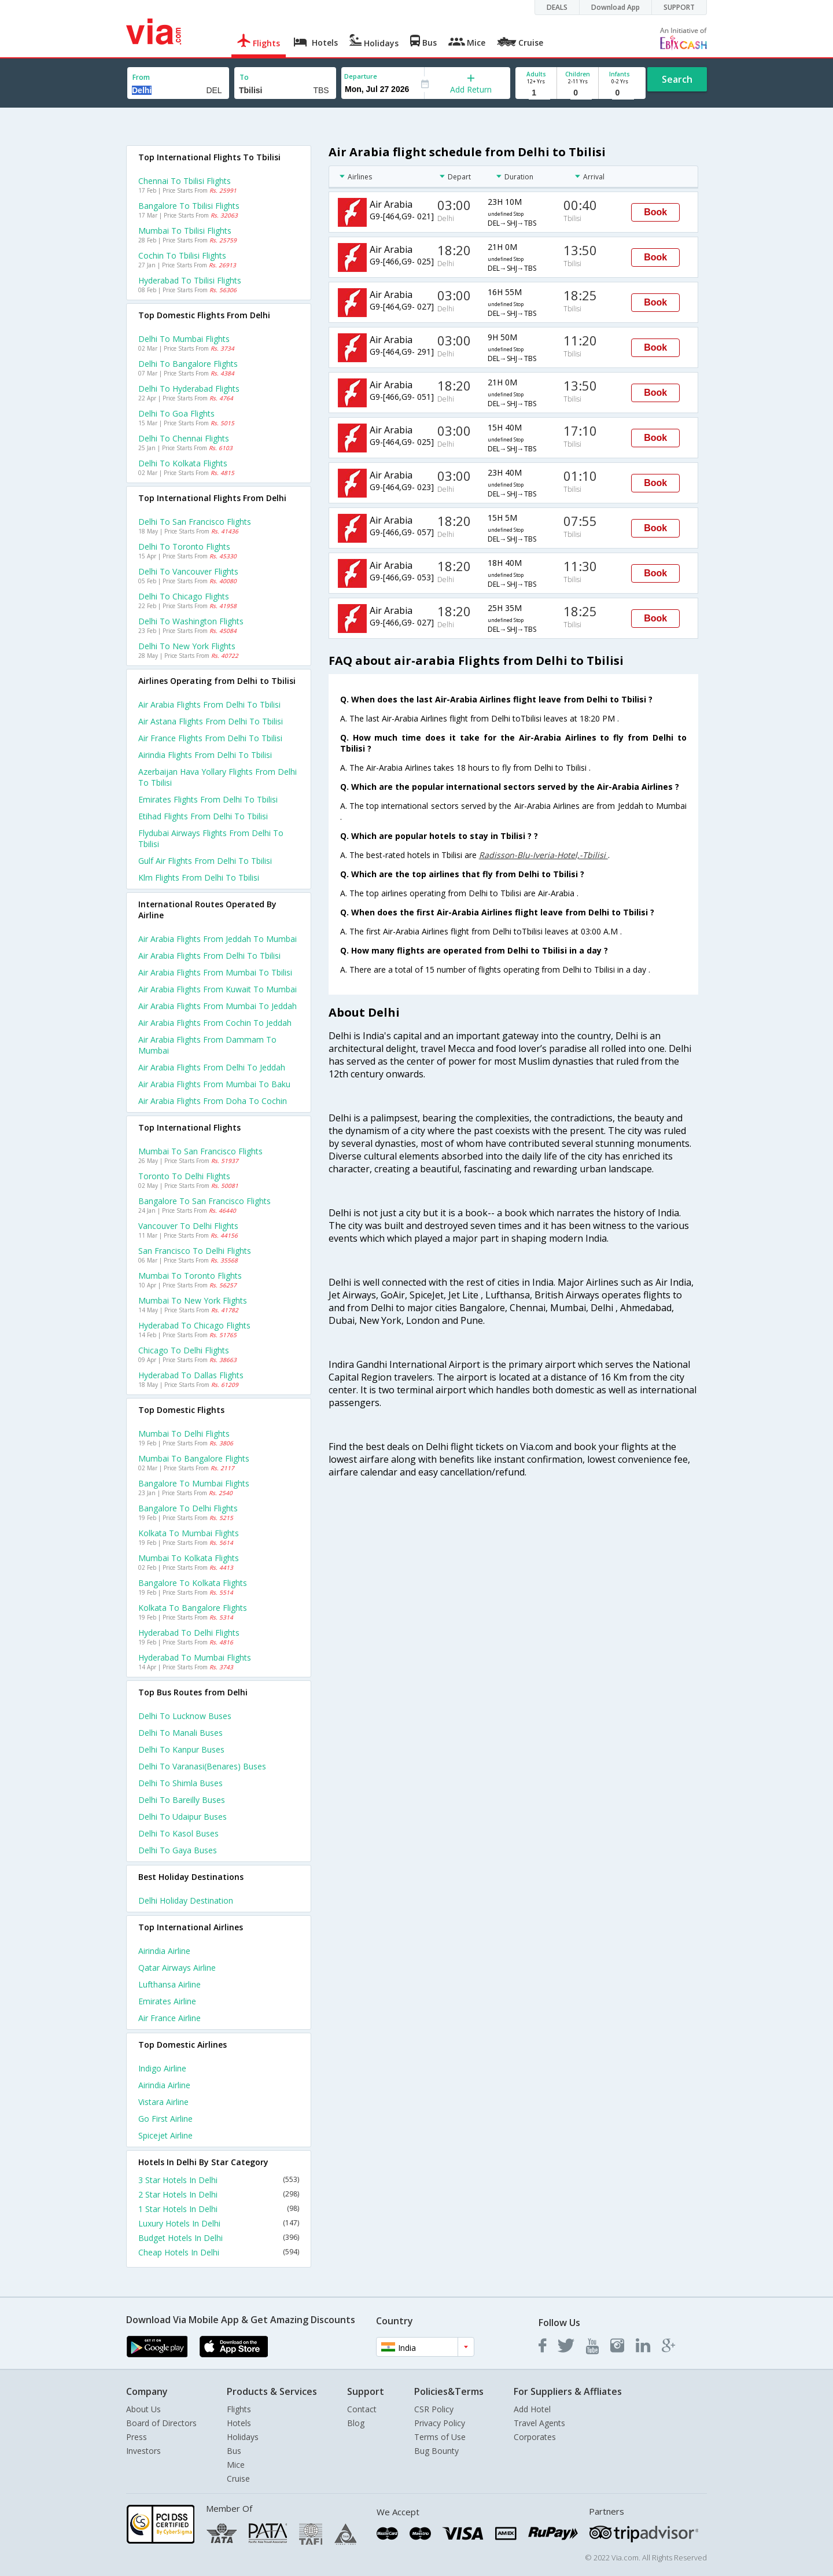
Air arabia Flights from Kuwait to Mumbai (217, 989)
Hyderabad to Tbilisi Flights (189, 280)
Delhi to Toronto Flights (184, 546)
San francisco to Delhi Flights (194, 1250)
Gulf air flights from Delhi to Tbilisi (205, 860)
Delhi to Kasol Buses (178, 1833)
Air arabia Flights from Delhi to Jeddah (211, 1067)
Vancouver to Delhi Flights (188, 1225)
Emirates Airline (167, 2001)
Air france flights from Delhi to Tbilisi (210, 738)
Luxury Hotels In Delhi (218, 2223)
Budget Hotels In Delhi (218, 2237)
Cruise (238, 2478)
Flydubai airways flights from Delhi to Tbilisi (210, 838)
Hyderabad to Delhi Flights (188, 1632)
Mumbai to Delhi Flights (184, 1433)
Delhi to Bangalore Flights (188, 363)
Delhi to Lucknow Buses (184, 1715)
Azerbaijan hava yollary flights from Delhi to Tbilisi (217, 777)
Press (136, 2436)
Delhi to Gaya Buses (177, 1850)
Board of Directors (161, 2422)
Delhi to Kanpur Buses (181, 1749)
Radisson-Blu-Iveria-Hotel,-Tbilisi (543, 854)
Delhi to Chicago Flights (183, 596)
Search (677, 79)
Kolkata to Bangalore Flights (192, 1607)
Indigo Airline (162, 2068)
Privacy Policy (439, 2422)
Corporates (535, 2436)
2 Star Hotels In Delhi (218, 2194)
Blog (355, 2422)
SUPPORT (679, 7)
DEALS (557, 7)
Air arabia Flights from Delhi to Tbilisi (209, 955)
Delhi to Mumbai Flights (184, 338)
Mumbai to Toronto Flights (190, 1275)
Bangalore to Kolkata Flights (192, 1582)
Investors (143, 2450)
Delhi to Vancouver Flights (188, 571)
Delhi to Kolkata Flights (182, 463)
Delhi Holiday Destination (185, 1900)
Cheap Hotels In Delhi (218, 2252)
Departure (360, 76)
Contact (362, 2409)
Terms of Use (440, 2436)
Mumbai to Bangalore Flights (193, 1458)
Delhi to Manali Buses (180, 1732)
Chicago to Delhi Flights (183, 1350)
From (141, 77)
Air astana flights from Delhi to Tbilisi (210, 721)
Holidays (243, 2436)
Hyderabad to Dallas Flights (191, 1375)
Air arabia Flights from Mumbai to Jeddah (217, 1005)
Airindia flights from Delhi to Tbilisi (205, 754)
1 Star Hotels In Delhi (218, 2208)
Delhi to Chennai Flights (183, 438)
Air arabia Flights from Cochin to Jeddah (215, 1022)
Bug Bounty (436, 2450)
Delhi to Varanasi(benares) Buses (202, 1766)
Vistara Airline (163, 2101)
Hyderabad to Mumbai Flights (194, 1657)
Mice (236, 2464)
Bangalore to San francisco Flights (204, 1200)
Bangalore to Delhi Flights (188, 1508)
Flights (239, 2409)
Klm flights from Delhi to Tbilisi (198, 877)
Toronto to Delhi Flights (184, 1176)
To (244, 77)
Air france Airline (169, 2017)
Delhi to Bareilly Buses (181, 1799)
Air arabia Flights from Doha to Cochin (212, 1100)
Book (655, 212)
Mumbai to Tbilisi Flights (184, 230)
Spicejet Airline (165, 2135)
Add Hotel (532, 2409)
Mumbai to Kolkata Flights (188, 1557)
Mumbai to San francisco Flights (200, 1151)
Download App (615, 7)
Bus (234, 2450)
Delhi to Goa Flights (176, 413)
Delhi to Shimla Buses (180, 1783)
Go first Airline (165, 2118)
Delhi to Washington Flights (191, 621)
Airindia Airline (164, 1950)
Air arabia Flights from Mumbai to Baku (214, 1084)
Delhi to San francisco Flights (194, 521)
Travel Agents (539, 2422)
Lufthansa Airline (169, 1984)
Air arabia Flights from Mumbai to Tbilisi (215, 972)
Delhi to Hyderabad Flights (188, 388)
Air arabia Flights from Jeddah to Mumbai (217, 938)
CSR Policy (434, 2409)
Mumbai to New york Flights (192, 1300)
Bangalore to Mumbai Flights (193, 1483)
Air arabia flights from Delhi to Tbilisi (209, 704)
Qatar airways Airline (177, 1967)
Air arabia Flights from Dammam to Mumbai (207, 1045)
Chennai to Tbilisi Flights (184, 180)
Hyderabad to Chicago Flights (194, 1325)
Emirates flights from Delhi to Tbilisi (208, 799)
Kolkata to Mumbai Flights (188, 1533)
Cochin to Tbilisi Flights (182, 255)
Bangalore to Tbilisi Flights (188, 205)
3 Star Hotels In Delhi (218, 2179)
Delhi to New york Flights (186, 646)
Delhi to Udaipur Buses (182, 1816)
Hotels (239, 2422)
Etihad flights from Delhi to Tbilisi (203, 816)
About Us (143, 2409)
